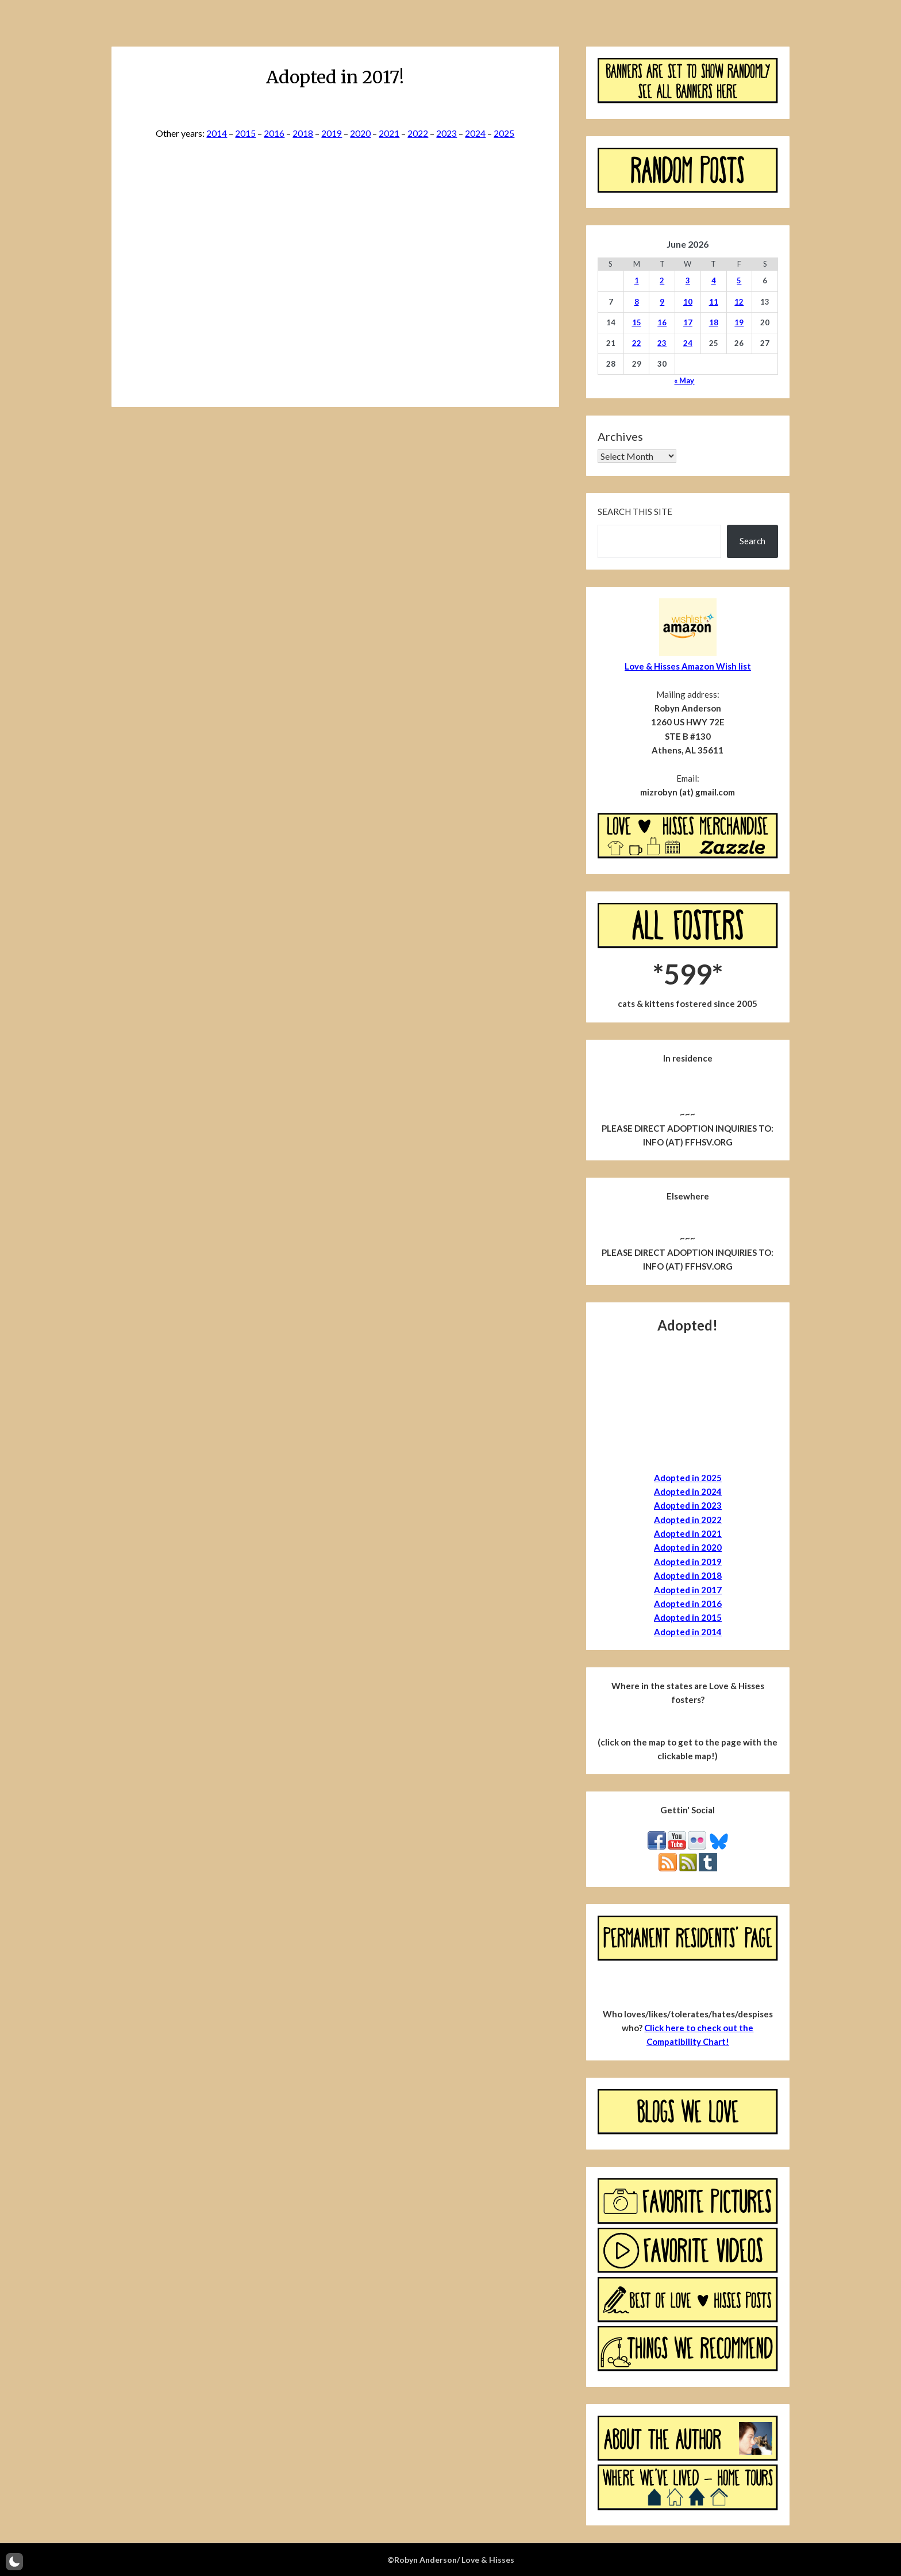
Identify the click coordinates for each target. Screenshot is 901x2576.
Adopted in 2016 (688, 1603)
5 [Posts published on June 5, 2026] (739, 280)
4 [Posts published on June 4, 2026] (713, 280)
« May (684, 380)
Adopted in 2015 (688, 1617)
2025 (504, 133)
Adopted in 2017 (688, 1590)
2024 (475, 133)
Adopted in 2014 (688, 1632)
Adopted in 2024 (688, 1491)
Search (752, 541)
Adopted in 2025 (688, 1477)
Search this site (635, 511)
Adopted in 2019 (688, 1561)
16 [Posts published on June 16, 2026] (662, 322)
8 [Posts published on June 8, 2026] (636, 301)
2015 (245, 133)
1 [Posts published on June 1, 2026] (636, 280)
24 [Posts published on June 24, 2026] (687, 343)
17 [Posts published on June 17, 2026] (687, 322)
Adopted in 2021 (688, 1533)
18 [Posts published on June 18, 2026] (713, 322)
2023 (446, 133)
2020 (360, 133)
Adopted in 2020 (688, 1547)
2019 (331, 133)
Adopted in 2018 (688, 1575)
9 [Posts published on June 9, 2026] (662, 301)
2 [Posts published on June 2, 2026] (662, 280)
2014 (216, 133)
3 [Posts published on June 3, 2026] (688, 280)
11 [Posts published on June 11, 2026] (713, 301)
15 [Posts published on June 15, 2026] (636, 322)
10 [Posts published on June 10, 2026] (687, 301)
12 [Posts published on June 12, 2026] (739, 301)
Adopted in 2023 (688, 1505)
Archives (620, 436)
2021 (389, 133)
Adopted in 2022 (688, 1519)
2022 (417, 133)
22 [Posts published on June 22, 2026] (636, 343)
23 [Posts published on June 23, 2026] (662, 343)
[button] (14, 2561)
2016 (274, 133)
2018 (302, 133)
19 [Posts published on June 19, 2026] (739, 322)
